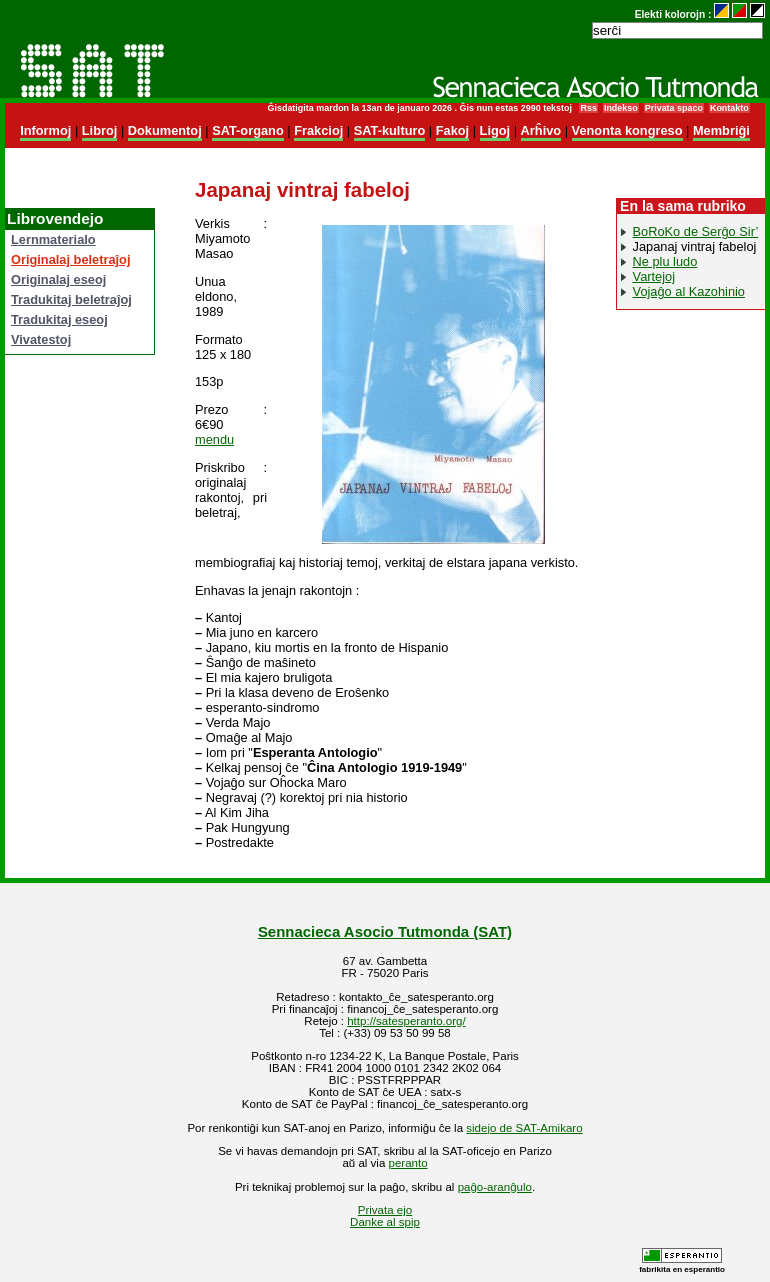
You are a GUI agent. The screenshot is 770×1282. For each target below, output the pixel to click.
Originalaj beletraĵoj (70, 259)
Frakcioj (318, 130)
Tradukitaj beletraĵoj (71, 299)
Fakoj (452, 130)
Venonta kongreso (627, 130)
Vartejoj (654, 276)
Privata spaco (674, 108)
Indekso (621, 108)
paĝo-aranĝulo (495, 1187)
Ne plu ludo (665, 261)
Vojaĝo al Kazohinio (689, 291)
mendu (214, 439)
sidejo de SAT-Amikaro (524, 1128)
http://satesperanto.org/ (406, 1021)
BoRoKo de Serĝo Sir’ (696, 231)
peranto (408, 1163)
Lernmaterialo (53, 239)
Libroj (100, 130)
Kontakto (729, 108)
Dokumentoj (165, 130)
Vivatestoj (41, 339)
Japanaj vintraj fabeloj (695, 246)
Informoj (45, 130)
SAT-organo (248, 130)
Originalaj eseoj (58, 279)
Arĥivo (541, 130)
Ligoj (495, 130)
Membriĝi (721, 130)
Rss (588, 108)
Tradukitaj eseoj (59, 319)
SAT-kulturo (390, 130)
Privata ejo (385, 1210)
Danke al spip (385, 1222)
